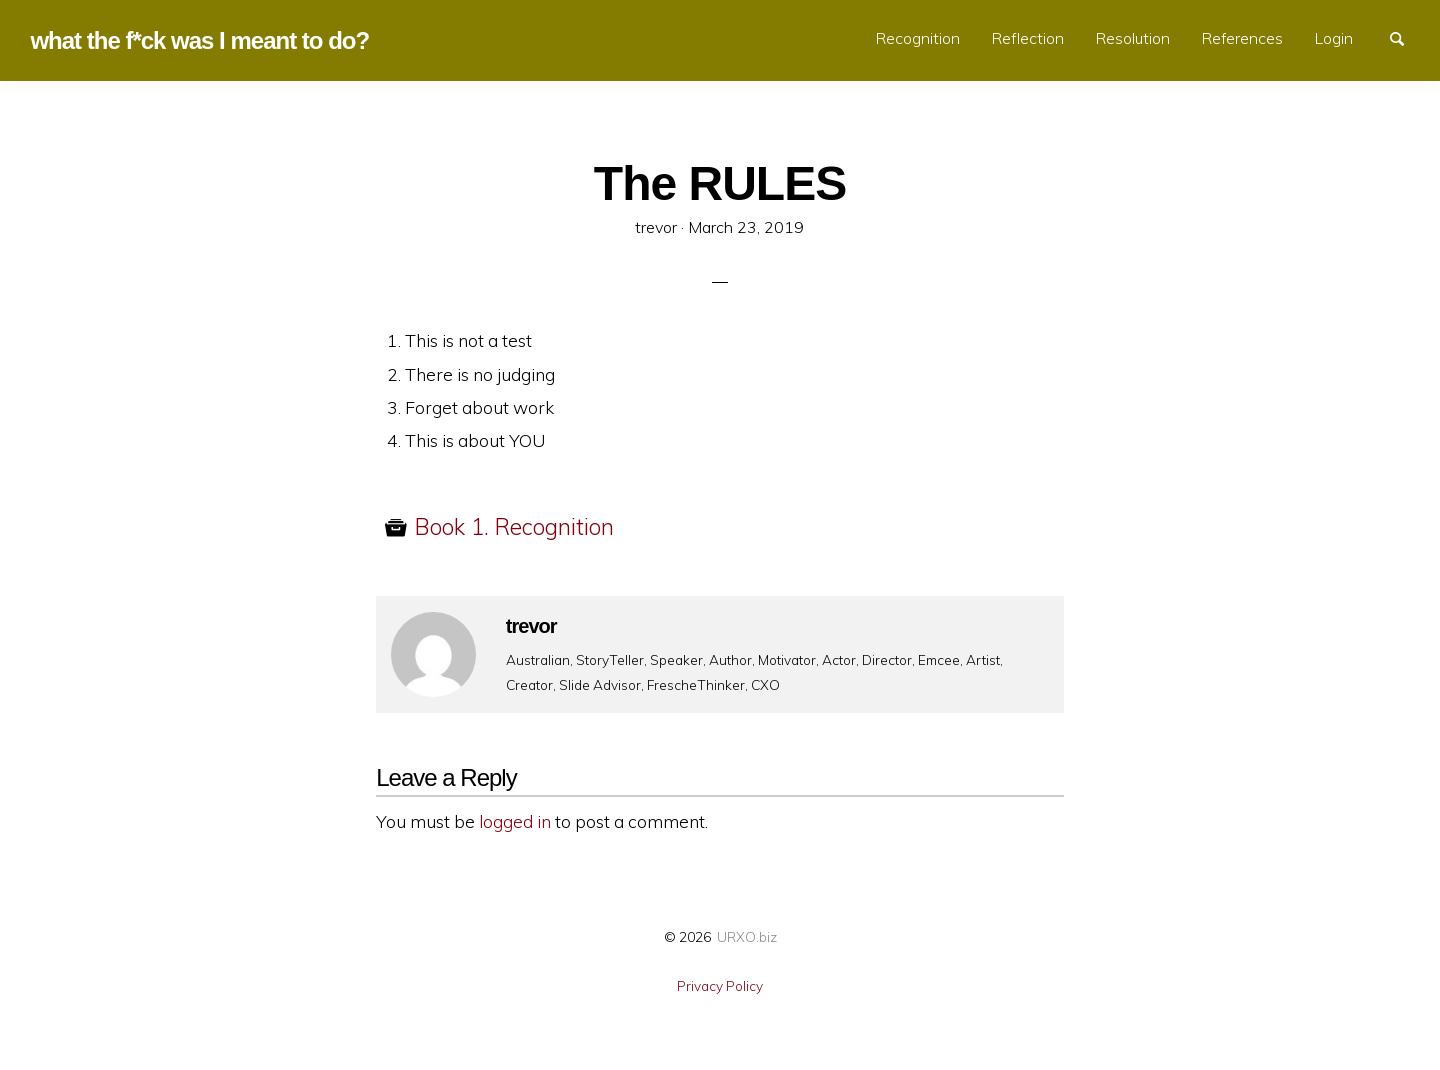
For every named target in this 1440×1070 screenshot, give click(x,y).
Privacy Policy (720, 985)
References (1242, 38)
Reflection (1028, 38)
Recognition (918, 38)
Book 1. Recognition (514, 526)
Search (1406, 37)
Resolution (1133, 38)
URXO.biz (747, 936)
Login (1334, 38)
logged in (515, 821)
